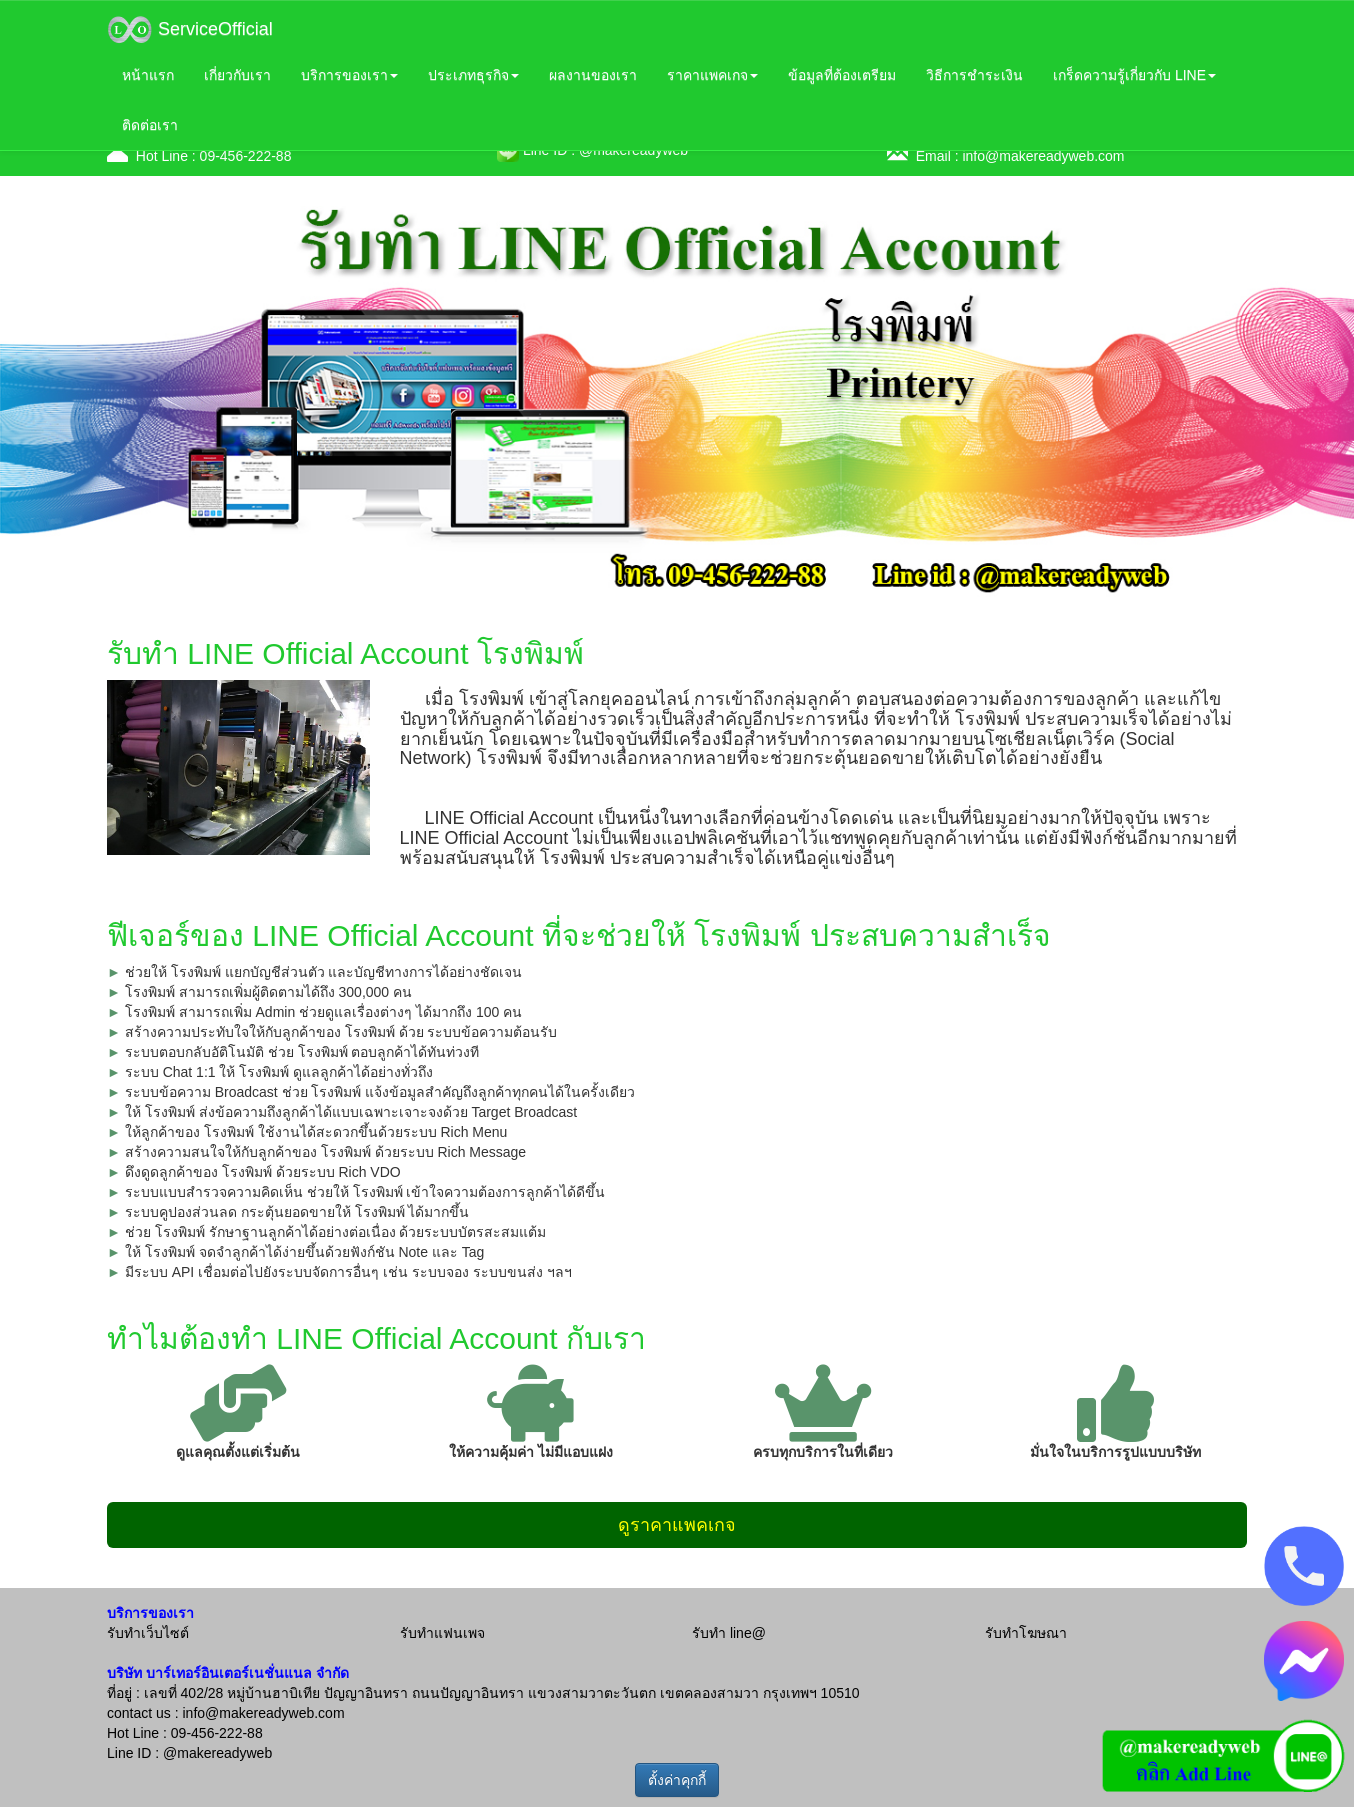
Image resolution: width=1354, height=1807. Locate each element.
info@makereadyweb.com (1043, 156)
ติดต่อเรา (150, 125)
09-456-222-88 (246, 156)
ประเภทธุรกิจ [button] (473, 75)
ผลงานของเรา (593, 75)
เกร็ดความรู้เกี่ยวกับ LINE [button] (1134, 75)
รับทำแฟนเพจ (442, 1633)
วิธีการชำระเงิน (974, 75)
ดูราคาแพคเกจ (677, 1525)
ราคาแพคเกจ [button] (712, 75)
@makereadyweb (217, 1753)
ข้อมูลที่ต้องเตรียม (842, 75)
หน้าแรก (148, 75)
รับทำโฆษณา (1026, 1633)
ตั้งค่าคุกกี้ (677, 1780)
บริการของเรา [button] (349, 75)
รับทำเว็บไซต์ (148, 1633)
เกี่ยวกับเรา (237, 75)
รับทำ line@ (729, 1633)
